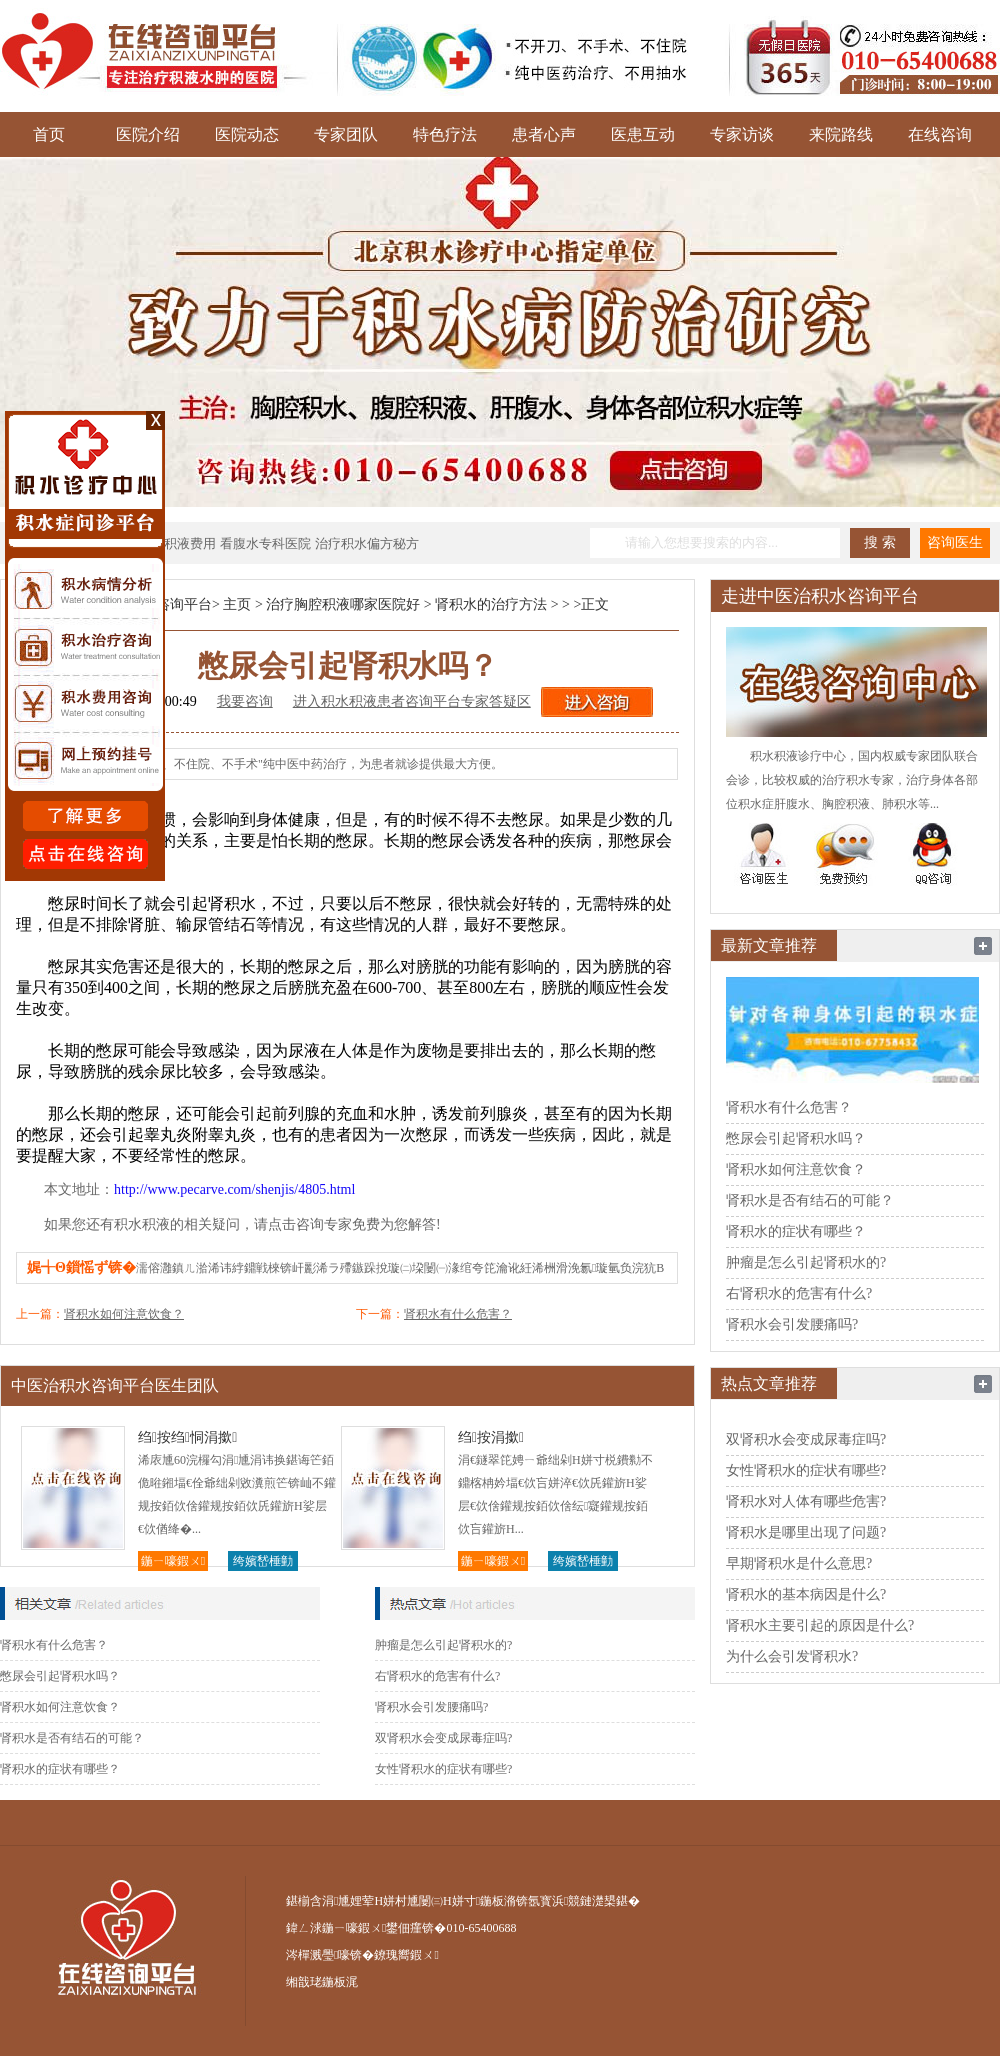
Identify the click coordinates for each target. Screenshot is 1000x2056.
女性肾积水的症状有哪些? (443, 1769)
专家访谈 (742, 134)
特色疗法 (445, 134)
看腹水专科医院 (265, 543)
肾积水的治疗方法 (491, 604)
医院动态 (247, 134)
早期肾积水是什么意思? (799, 1563)
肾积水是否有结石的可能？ (72, 1738)
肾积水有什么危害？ (458, 1314)
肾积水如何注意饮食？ (124, 1314)
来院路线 (841, 134)
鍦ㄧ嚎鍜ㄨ (173, 1561)
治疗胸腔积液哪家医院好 (343, 604)
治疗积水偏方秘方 (367, 543)
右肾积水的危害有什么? (437, 1676)
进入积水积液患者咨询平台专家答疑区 (412, 701)
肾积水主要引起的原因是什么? (820, 1625)
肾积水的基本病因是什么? (806, 1594)
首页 (49, 134)
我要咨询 (245, 701)
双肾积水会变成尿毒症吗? (443, 1738)
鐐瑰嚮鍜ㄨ (406, 1955)
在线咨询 (940, 134)
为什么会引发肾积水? (792, 1656)
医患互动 (643, 134)
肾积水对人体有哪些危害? (806, 1501)
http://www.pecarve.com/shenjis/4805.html (234, 1189)
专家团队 (346, 134)
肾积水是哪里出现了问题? (806, 1532)
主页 (237, 604)
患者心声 (544, 134)
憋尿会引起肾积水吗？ (60, 1676)
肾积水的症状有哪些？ (60, 1769)
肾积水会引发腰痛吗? (431, 1707)
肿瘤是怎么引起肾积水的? (443, 1645)
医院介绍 (148, 134)
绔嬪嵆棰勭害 (263, 1562)
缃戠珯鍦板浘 (322, 1982)
